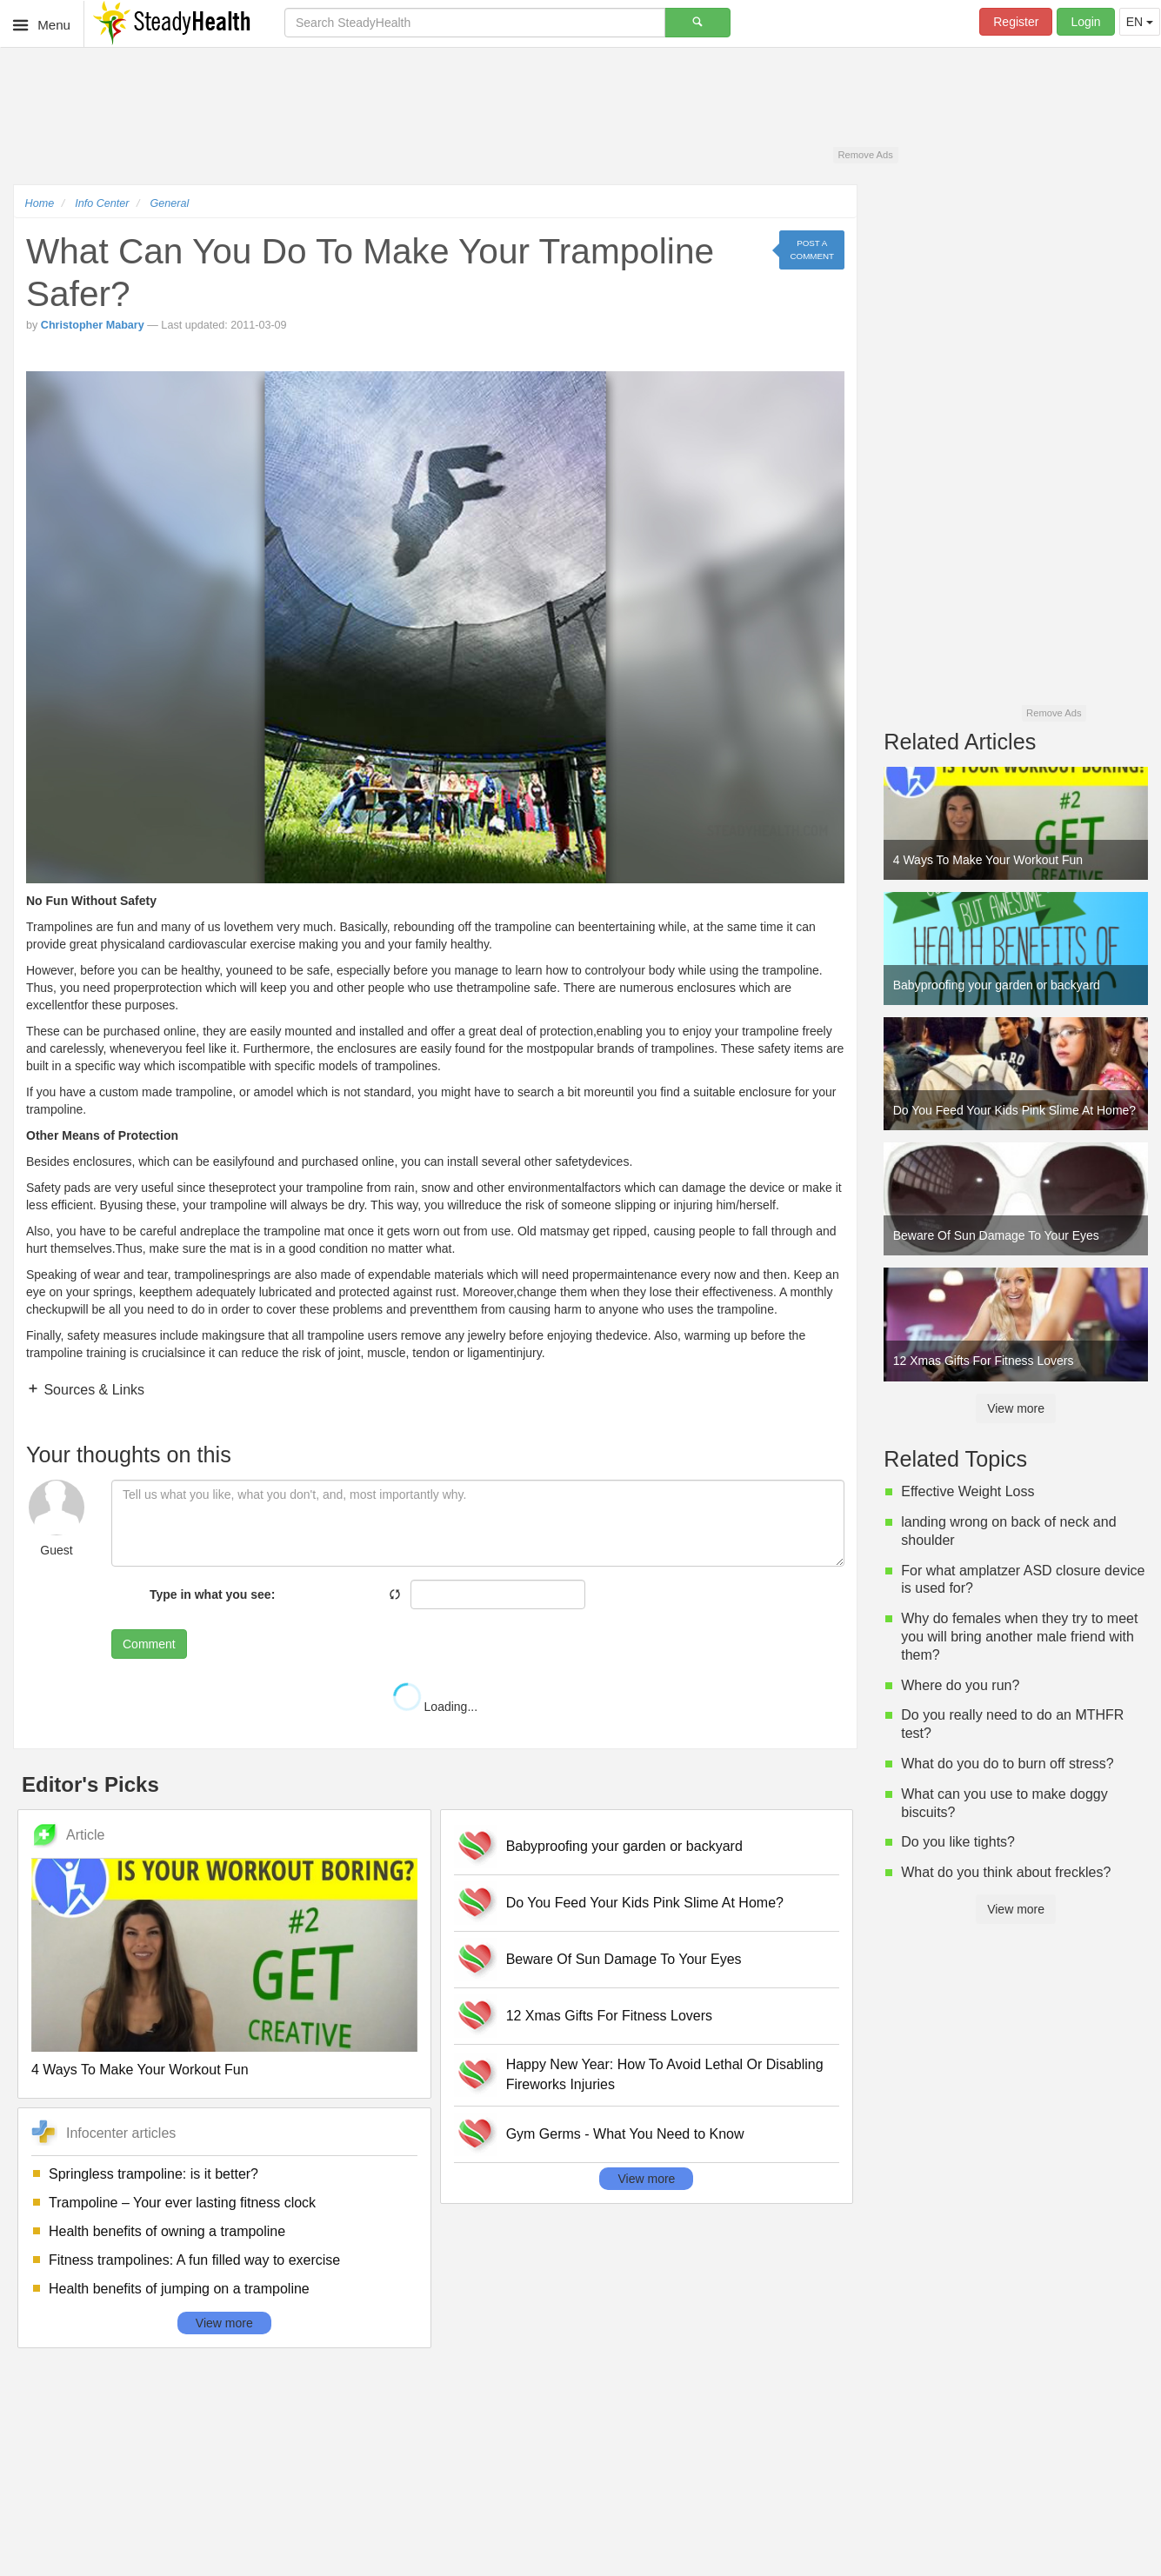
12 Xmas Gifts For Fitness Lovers (609, 2015)
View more (224, 2323)
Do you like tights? (958, 1841)
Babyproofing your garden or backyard (624, 1846)
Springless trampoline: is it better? (153, 2174)
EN (1139, 22)
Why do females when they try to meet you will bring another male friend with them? (1019, 1636)
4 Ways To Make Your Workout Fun (140, 2069)
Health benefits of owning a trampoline (167, 2231)
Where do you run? (960, 1685)
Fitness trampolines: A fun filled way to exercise (194, 2260)
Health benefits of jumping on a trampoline (179, 2288)
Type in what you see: (212, 1594)
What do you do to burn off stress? (1007, 1763)
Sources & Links (92, 1389)
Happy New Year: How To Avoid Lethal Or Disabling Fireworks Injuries (665, 2074)
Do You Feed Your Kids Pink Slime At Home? (645, 1902)
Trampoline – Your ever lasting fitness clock (182, 2202)
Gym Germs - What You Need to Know (625, 2134)
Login (1085, 22)
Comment (149, 1644)
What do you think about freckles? (1006, 1872)
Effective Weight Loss (967, 1491)
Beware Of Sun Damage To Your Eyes (624, 1959)
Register (1015, 22)
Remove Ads (864, 155)
